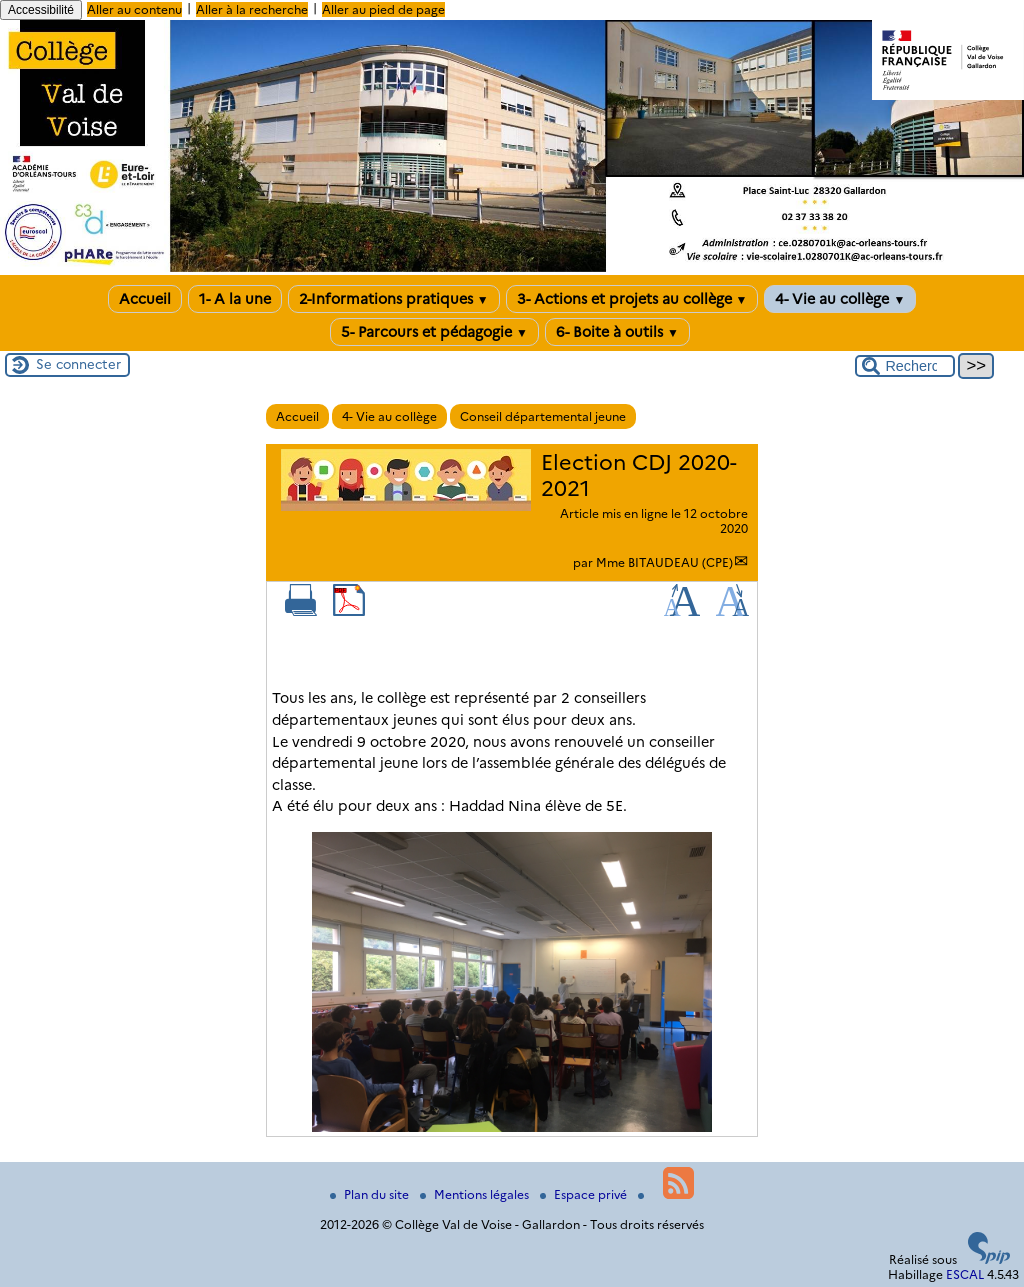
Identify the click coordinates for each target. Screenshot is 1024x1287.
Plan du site (371, 1194)
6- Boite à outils (617, 332)
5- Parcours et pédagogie (434, 332)
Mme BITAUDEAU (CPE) (664, 562)
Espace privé (585, 1194)
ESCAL (965, 1274)
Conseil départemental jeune (543, 416)
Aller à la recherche (252, 9)
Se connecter (78, 364)
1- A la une (235, 299)
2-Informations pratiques (394, 299)
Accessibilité (41, 10)
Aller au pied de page (383, 9)
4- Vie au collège (840, 299)
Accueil (145, 299)
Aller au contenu (134, 9)
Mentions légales (476, 1194)
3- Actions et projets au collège (632, 299)
